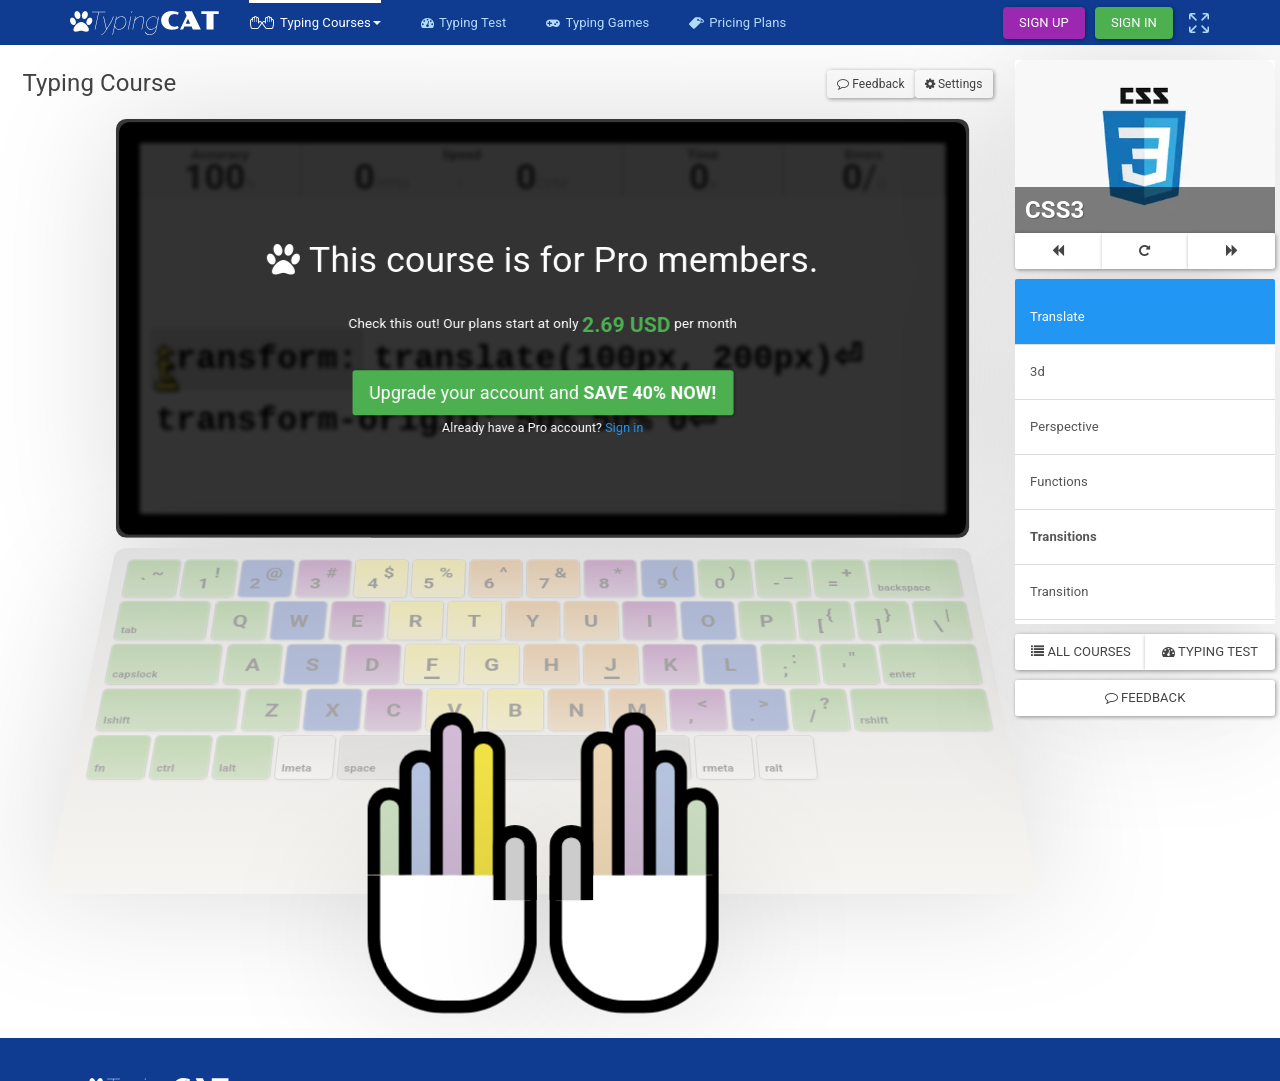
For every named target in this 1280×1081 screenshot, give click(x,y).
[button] (315, 22)
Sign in (593, 315)
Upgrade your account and (540, 292)
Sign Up (1044, 22)
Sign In (1134, 22)
